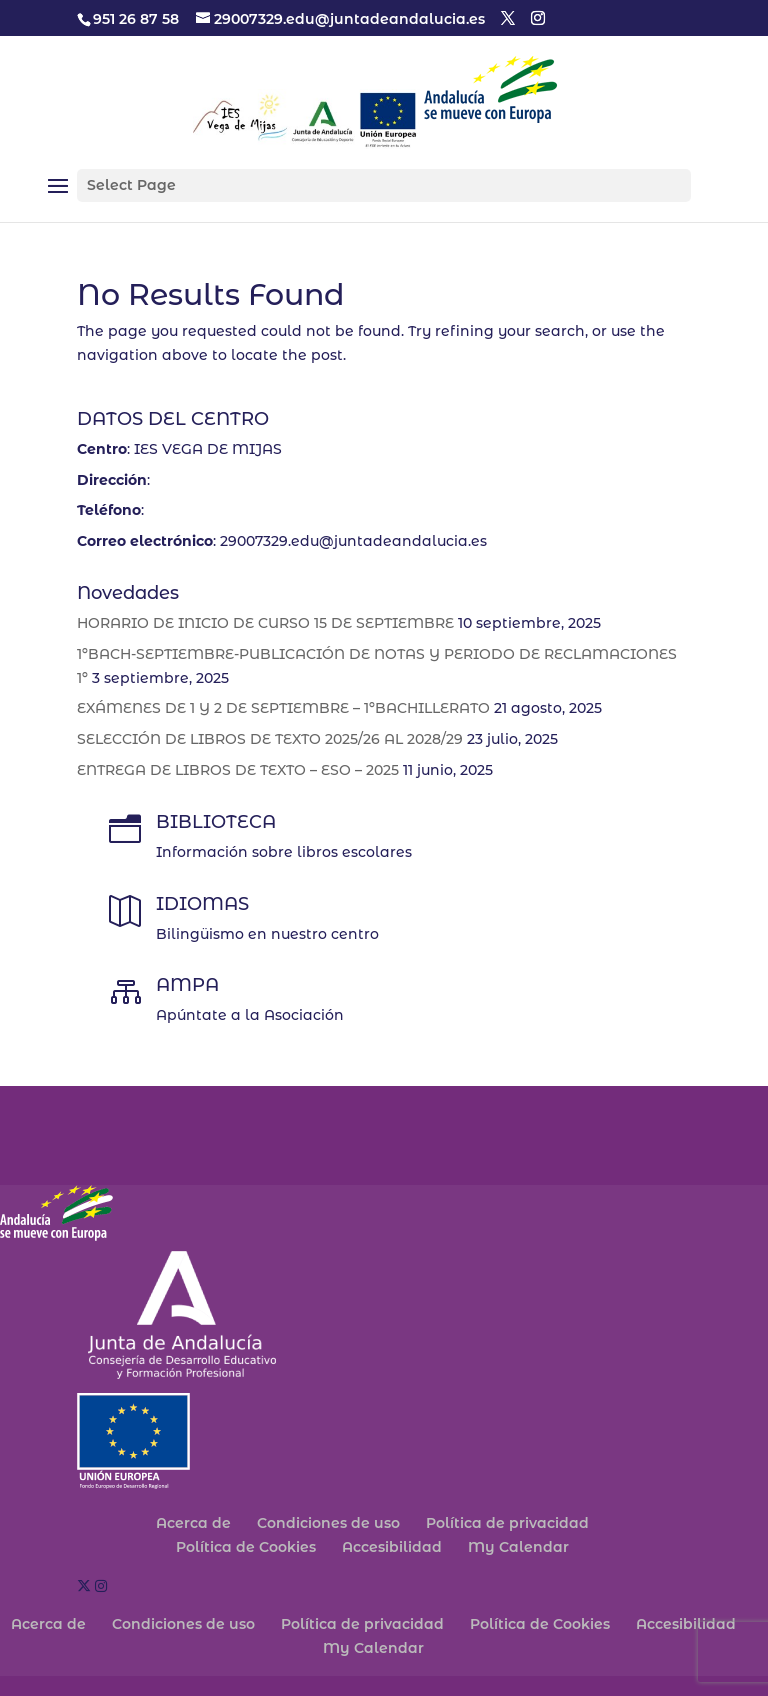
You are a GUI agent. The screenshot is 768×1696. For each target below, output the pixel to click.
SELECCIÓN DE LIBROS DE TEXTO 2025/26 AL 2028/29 (270, 739)
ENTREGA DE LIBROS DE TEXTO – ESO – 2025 (238, 770)
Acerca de (193, 1523)
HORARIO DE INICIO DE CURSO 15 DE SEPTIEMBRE (265, 623)
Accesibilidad (392, 1547)
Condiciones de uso (328, 1523)
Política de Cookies (246, 1547)
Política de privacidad (507, 1523)
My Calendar (518, 1547)
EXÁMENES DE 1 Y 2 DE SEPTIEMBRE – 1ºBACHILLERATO (283, 708)
